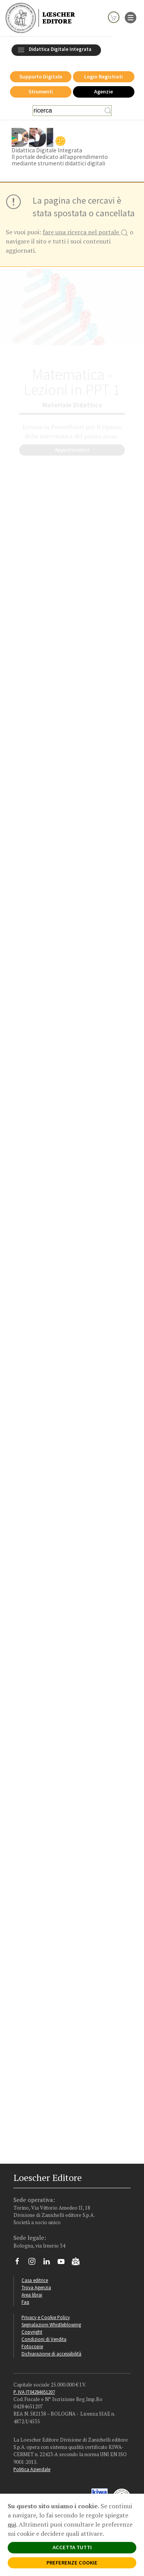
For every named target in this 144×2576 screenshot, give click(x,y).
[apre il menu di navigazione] (130, 17)
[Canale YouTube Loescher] (64, 2263)
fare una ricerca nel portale (85, 233)
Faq (25, 2302)
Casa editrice (35, 2280)
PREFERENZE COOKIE (72, 2562)
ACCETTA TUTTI (72, 2547)
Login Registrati (103, 76)
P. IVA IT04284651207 (34, 2392)
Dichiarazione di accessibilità (51, 2354)
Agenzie (103, 91)
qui (12, 2524)
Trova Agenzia (36, 2287)
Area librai (32, 2295)
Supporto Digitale (40, 76)
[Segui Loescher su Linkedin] (49, 2263)
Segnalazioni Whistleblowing (51, 2324)
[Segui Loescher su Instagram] (34, 2263)
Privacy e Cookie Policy (46, 2317)
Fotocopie (32, 2346)
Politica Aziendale (31, 2469)
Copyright (32, 2332)
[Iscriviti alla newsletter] (78, 2262)
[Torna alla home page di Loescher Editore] (40, 17)
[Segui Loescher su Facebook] (20, 2263)
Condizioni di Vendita (44, 2339)
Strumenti (40, 91)
